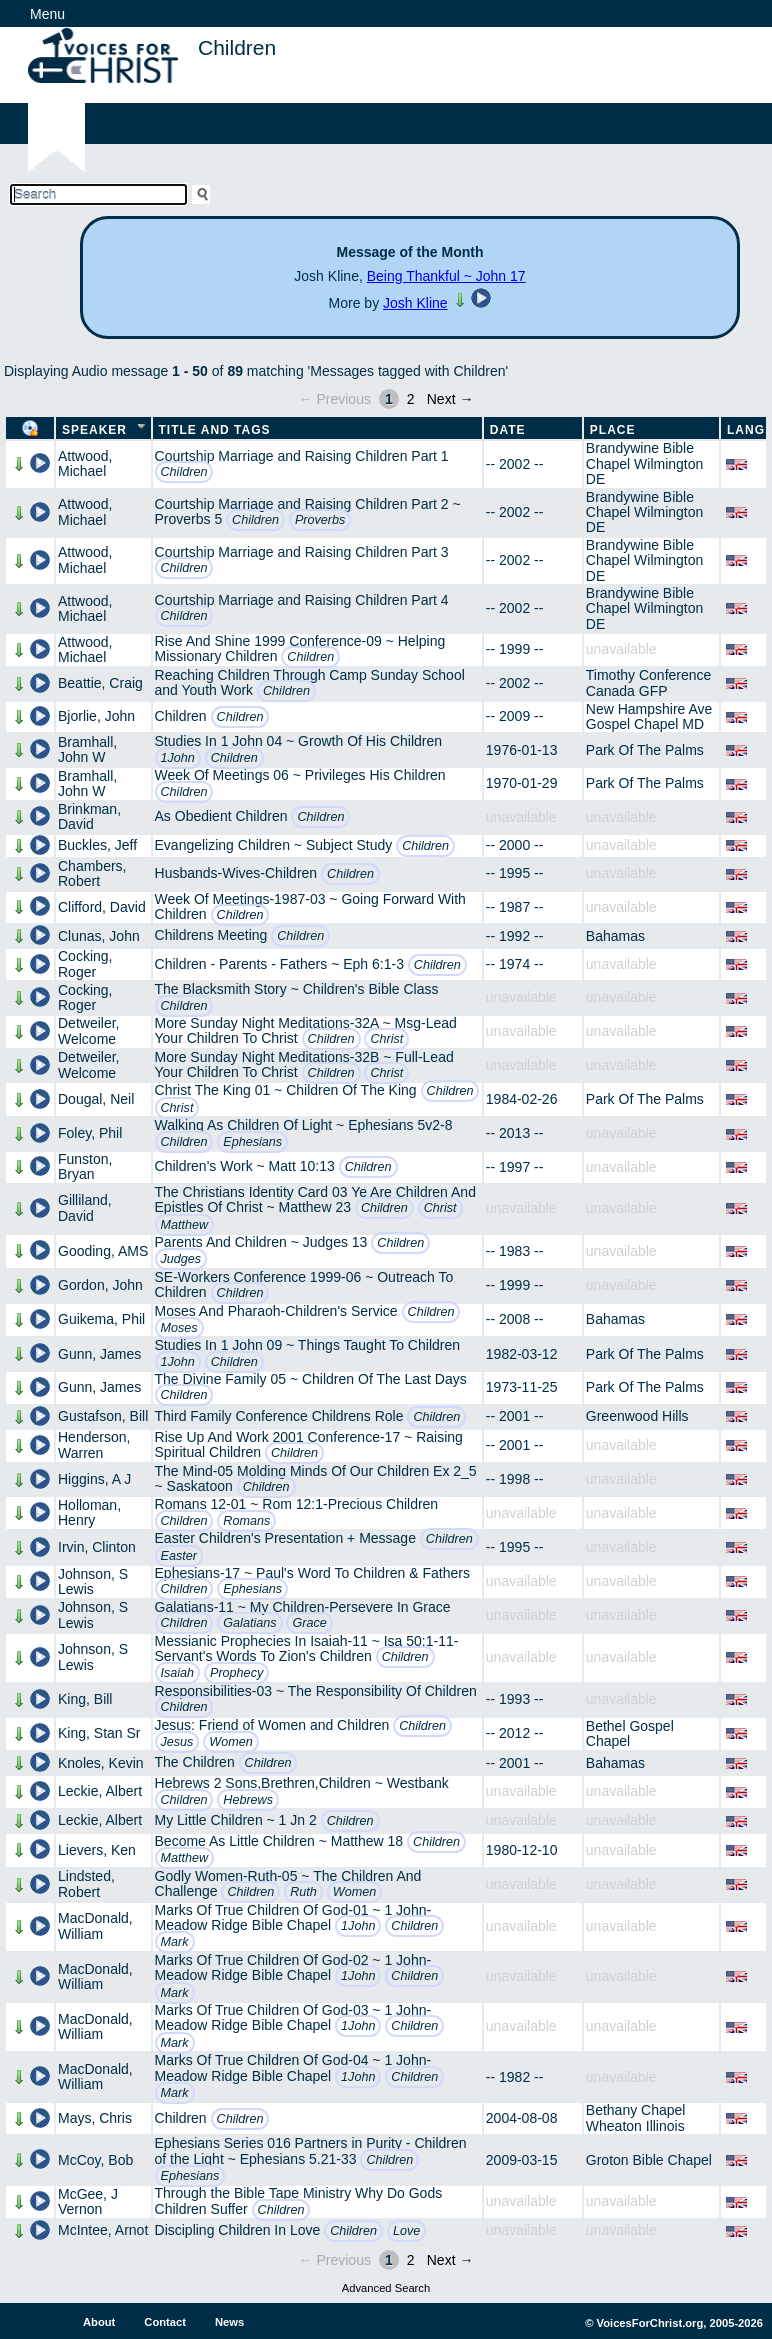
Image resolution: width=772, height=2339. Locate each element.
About (99, 2322)
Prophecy (236, 1673)
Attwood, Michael (85, 463)
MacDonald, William (95, 1925)
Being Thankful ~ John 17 (446, 276)
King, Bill (85, 1699)
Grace (309, 1623)
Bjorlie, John (96, 716)
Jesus (177, 1742)
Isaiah (178, 1673)
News (229, 2322)
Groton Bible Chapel (649, 2160)
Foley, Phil (90, 1133)
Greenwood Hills (637, 1416)
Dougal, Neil (96, 1099)
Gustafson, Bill (103, 1416)
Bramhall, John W (87, 749)
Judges (181, 1259)
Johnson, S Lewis (93, 1581)
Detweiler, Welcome (88, 1030)
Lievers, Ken (97, 1850)
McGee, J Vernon (88, 2201)
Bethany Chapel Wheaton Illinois (636, 2117)
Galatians (249, 1623)
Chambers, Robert (92, 873)
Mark (175, 1942)
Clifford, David (102, 907)
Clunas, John (99, 936)
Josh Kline (415, 303)
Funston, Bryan (85, 1166)
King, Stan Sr (99, 1733)
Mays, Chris (95, 2118)
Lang (746, 430)
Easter (179, 1556)
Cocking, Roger (85, 963)
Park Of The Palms (645, 750)
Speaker (94, 430)
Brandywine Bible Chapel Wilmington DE (645, 463)
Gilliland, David (85, 1207)
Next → (450, 399)
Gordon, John (100, 1285)
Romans (246, 1521)
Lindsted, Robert (86, 1883)
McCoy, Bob (95, 2160)
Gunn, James (99, 1354)
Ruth (303, 1892)
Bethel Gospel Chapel (630, 1733)
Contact (165, 2322)
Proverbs (320, 520)
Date (508, 430)
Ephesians (252, 1142)
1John (178, 758)
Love (406, 2231)
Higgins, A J (94, 1479)
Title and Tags (215, 430)
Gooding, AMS (103, 1251)
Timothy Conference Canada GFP (649, 682)
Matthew (185, 1225)
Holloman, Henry (89, 1512)
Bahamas (615, 936)
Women (230, 1742)
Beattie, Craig (100, 683)
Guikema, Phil (101, 1319)
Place (613, 430)
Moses (179, 1328)
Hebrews (248, 1800)
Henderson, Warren (94, 1444)
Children (184, 472)
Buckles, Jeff (97, 845)
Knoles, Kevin (101, 1763)
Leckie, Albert (100, 1791)
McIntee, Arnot (103, 2230)
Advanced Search (386, 2288)
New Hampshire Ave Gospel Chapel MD (649, 716)
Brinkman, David (89, 816)
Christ (386, 1039)
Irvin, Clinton (97, 1547)
